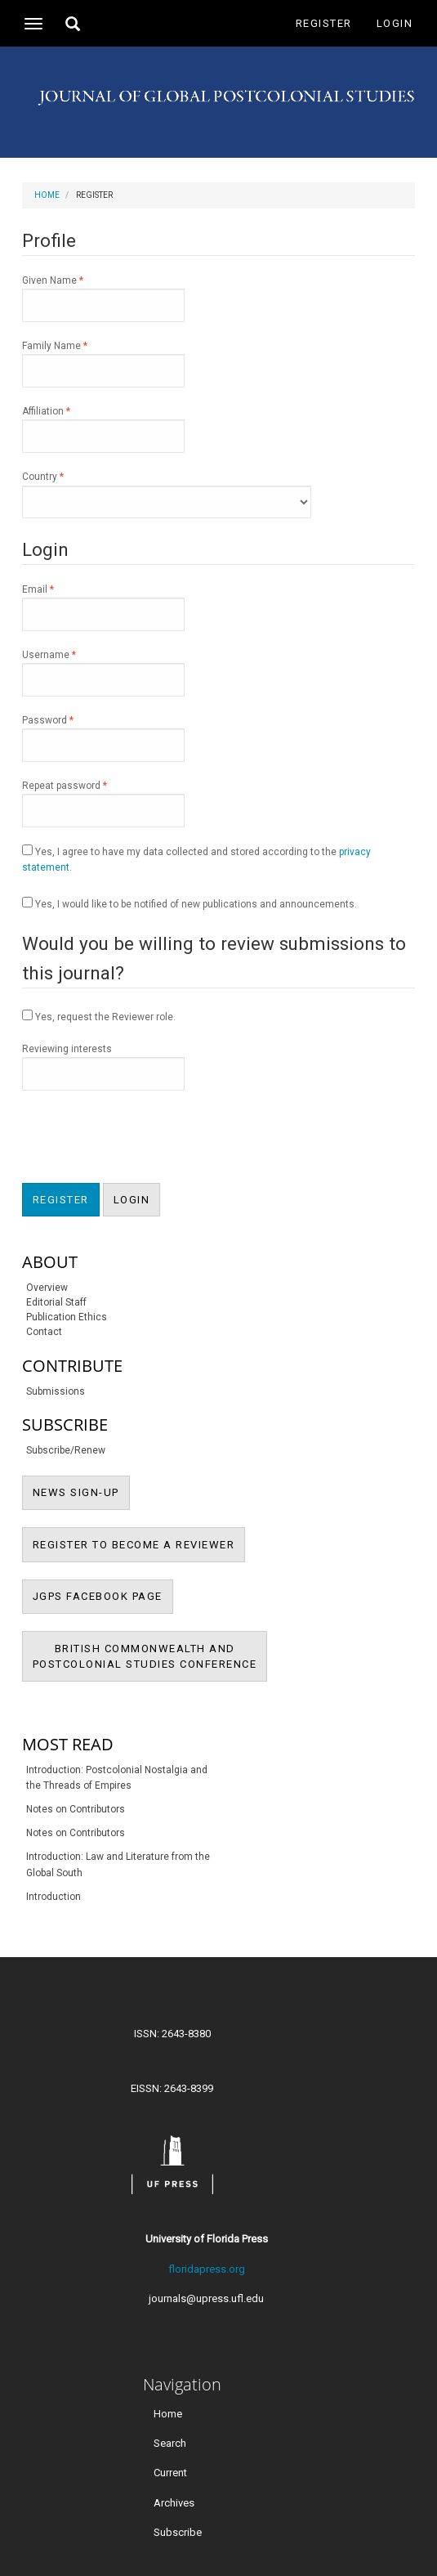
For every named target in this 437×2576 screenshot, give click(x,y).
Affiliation (103, 428)
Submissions (55, 1391)
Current (170, 2472)
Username (103, 672)
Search (170, 2443)
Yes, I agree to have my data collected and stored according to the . (196, 858)
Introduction (53, 1896)
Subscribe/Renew (65, 1450)
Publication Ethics (66, 1317)
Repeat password (103, 802)
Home (47, 194)
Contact (44, 1331)
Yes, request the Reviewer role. (99, 1016)
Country (166, 493)
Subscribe (178, 2531)
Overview (47, 1287)
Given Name (103, 297)
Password (103, 737)
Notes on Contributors (75, 1809)
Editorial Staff (56, 1302)
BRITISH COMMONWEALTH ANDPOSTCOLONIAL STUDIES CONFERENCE (150, 1662)
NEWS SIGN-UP (81, 1491)
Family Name (103, 363)
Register (324, 23)
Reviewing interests (103, 1067)
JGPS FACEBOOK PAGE (103, 1595)
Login (395, 23)
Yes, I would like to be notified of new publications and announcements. (189, 903)
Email (103, 606)
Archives (174, 2502)
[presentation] (146, 1139)
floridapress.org (206, 2269)
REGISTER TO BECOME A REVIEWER (139, 1543)
